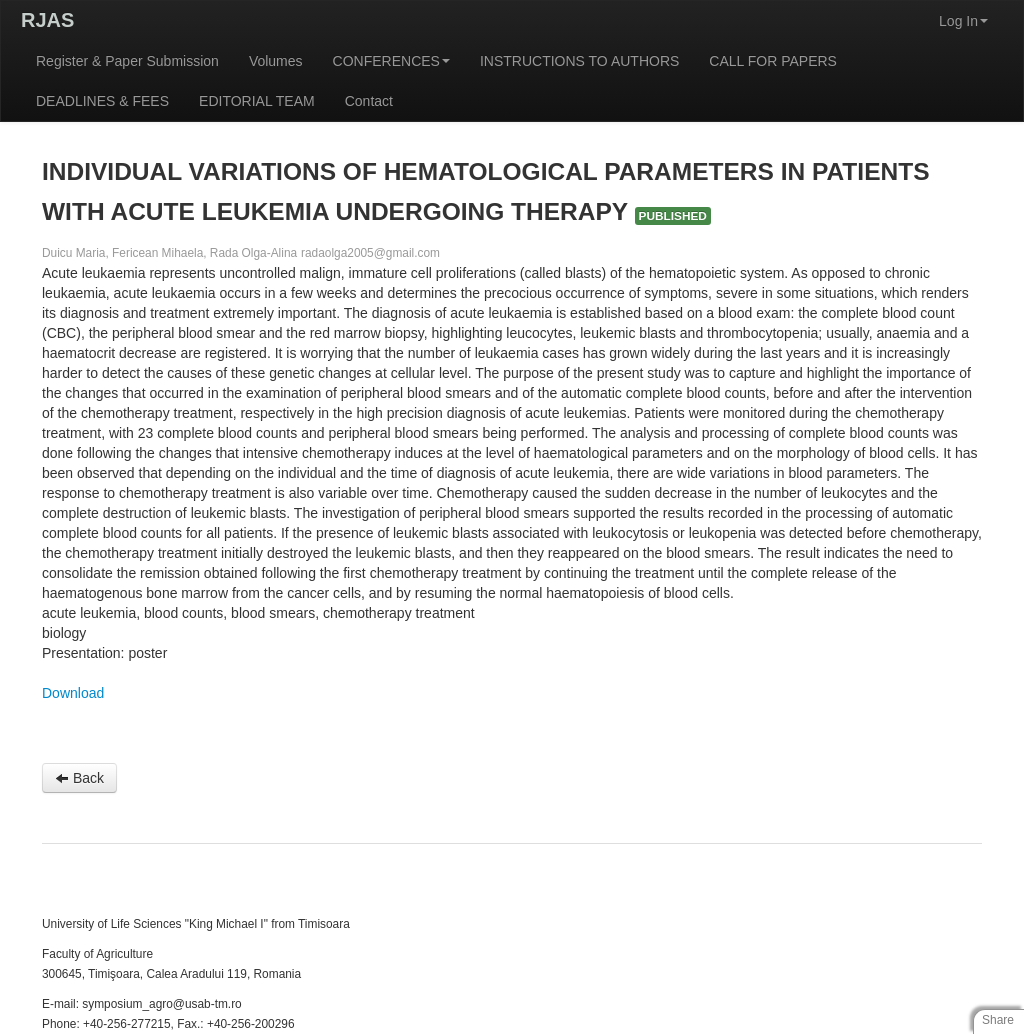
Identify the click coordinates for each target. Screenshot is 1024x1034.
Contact (369, 101)
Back (79, 778)
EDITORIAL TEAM (257, 101)
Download (73, 693)
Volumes (276, 61)
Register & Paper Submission (127, 61)
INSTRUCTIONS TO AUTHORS (579, 61)
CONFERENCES (391, 61)
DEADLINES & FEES (102, 101)
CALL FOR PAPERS (773, 61)
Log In (963, 21)
